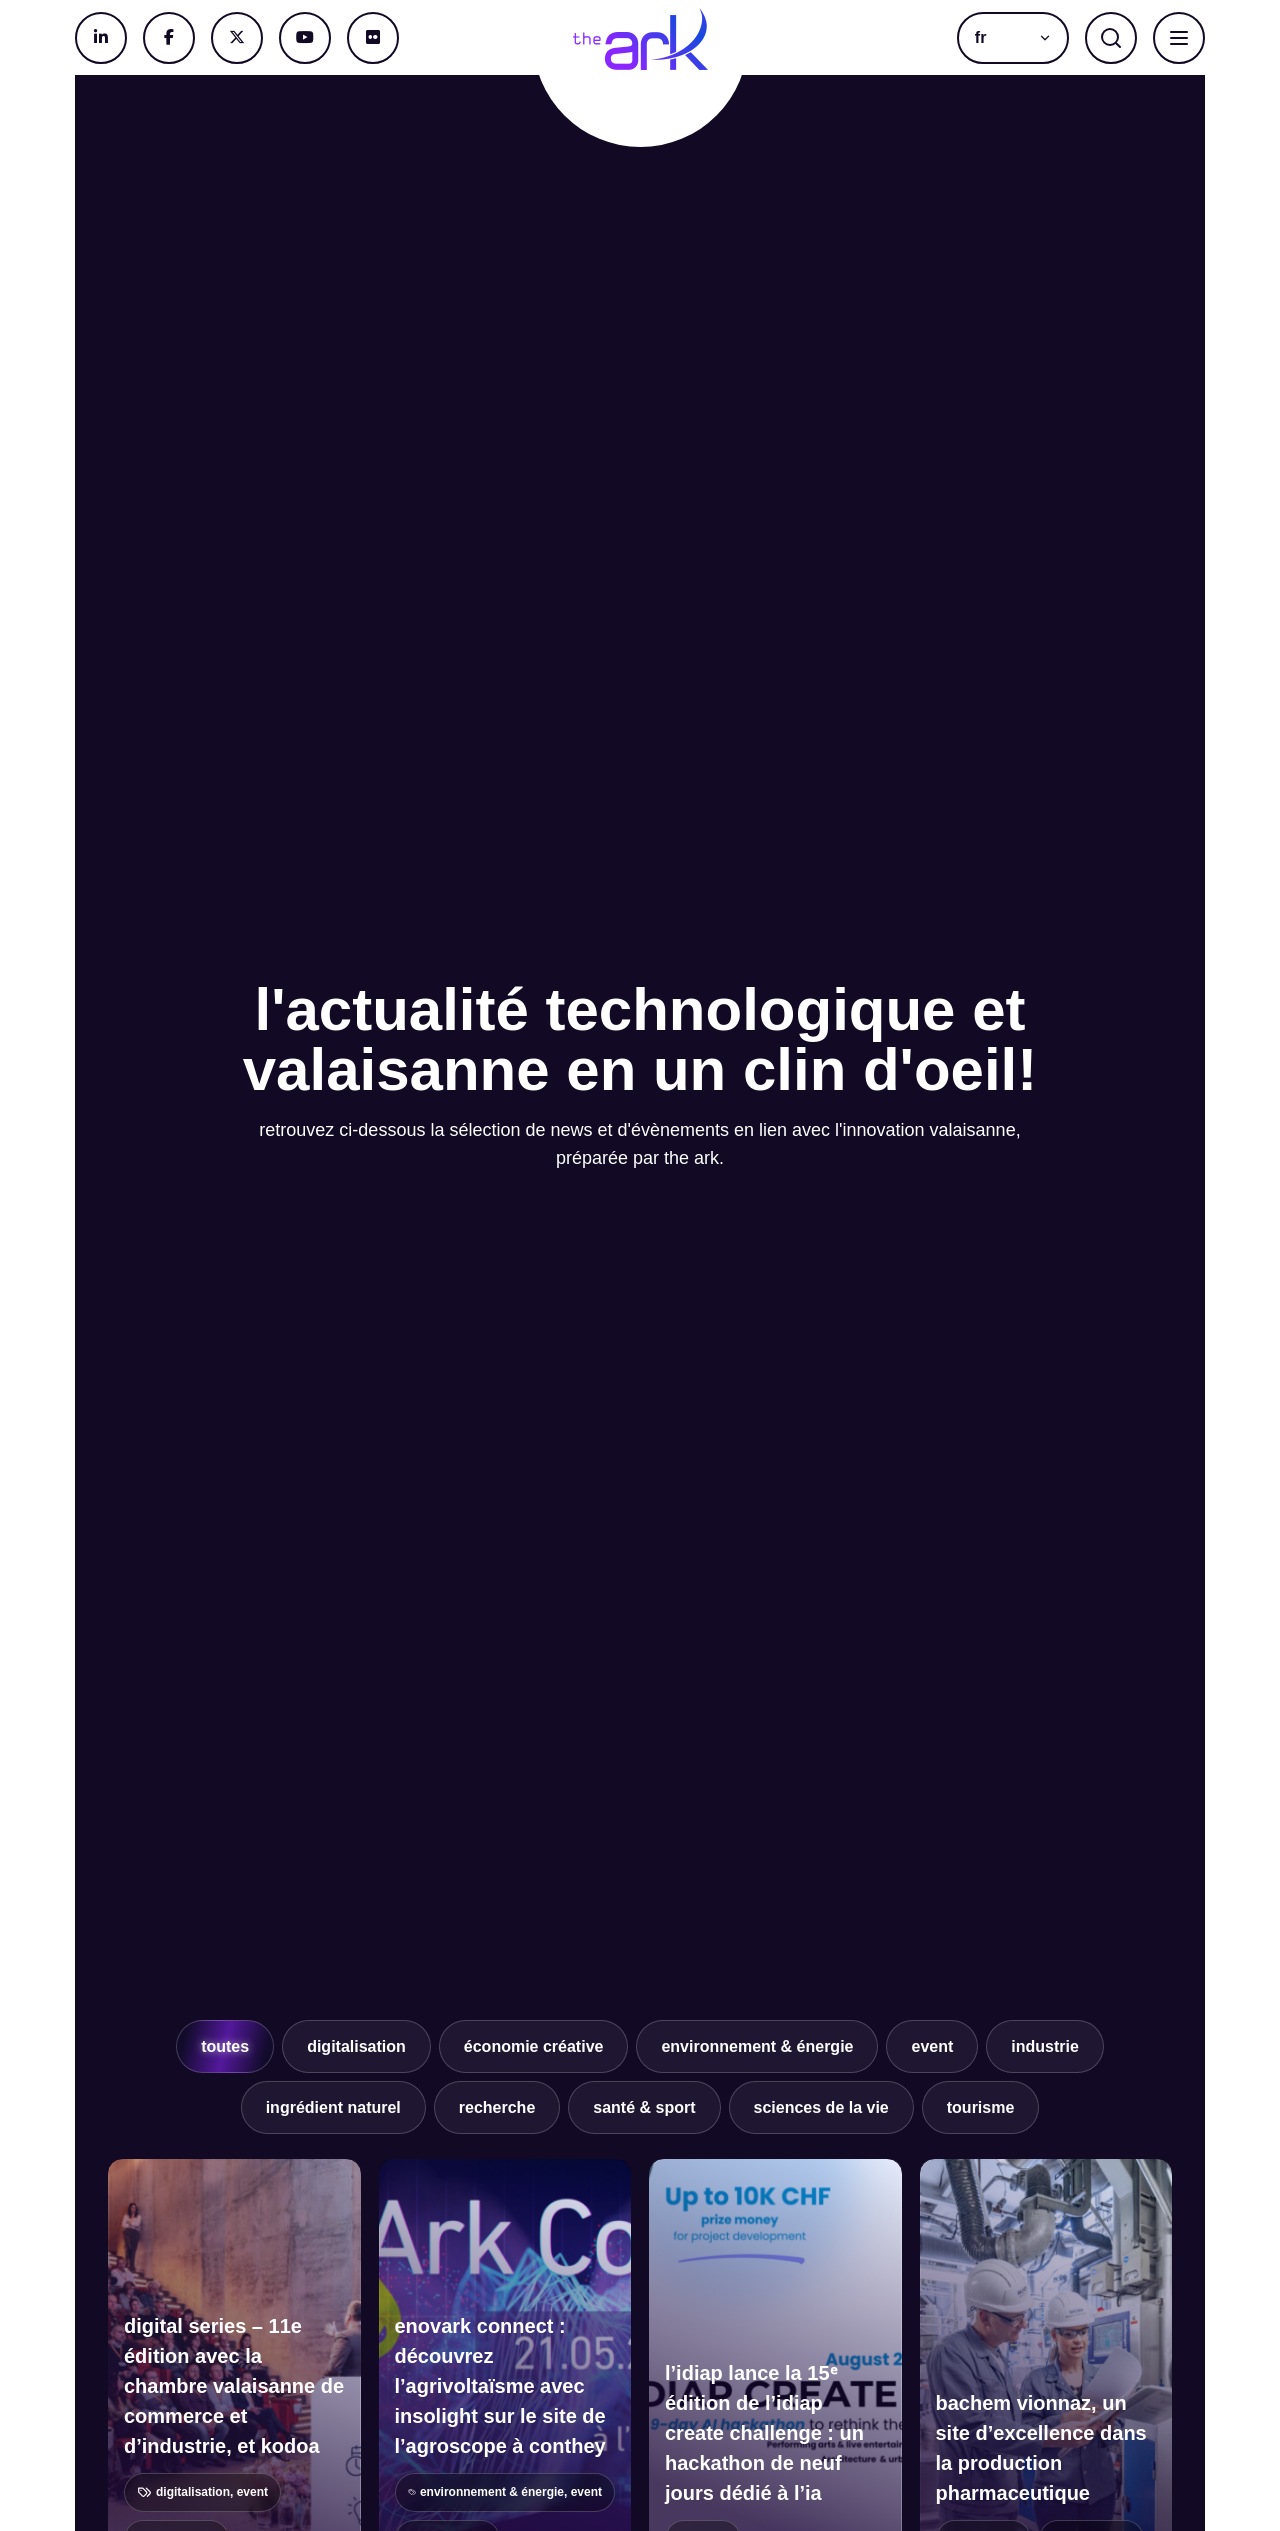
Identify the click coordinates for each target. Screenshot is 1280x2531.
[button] (1013, 38)
